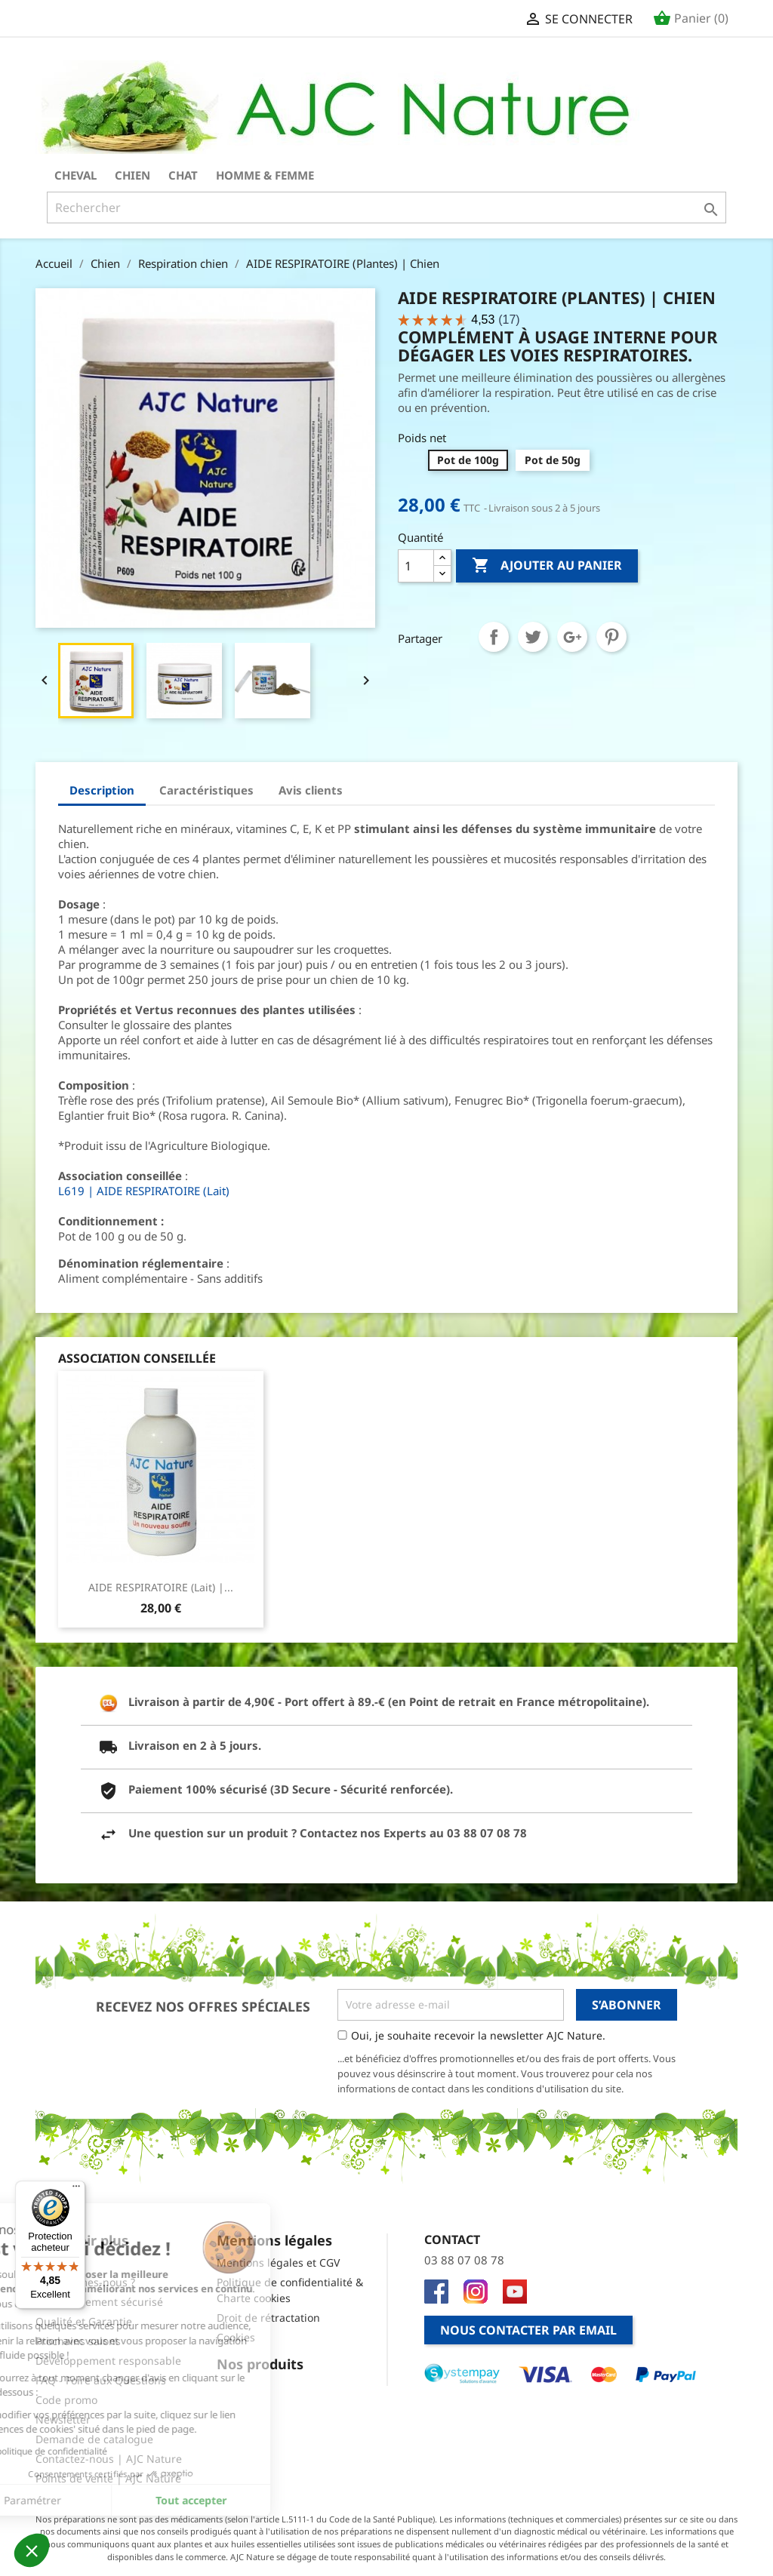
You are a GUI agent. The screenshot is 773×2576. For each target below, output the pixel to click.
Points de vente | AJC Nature (108, 2478)
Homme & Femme (265, 175)
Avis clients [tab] (311, 790)
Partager (494, 637)
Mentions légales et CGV (278, 2262)
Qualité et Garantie (83, 2321)
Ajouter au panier (547, 566)
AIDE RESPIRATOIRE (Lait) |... (160, 1587)
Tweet (533, 637)
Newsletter (63, 2419)
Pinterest (611, 637)
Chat (183, 175)
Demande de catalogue (94, 2439)
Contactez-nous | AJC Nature (108, 2459)
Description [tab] (101, 790)
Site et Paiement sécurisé (99, 2302)
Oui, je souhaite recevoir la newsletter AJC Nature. (478, 2035)
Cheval (75, 175)
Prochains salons (78, 2341)
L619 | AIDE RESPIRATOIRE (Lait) (143, 1190)
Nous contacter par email (528, 2330)
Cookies (236, 2337)
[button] (32, 2550)
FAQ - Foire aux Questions (100, 2380)
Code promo (66, 2400)
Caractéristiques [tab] (206, 790)
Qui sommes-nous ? (85, 2282)
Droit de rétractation (268, 2317)
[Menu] (76, 2190)
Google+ (572, 637)
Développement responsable (108, 2360)
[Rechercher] (386, 207)
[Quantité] (416, 566)
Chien (132, 175)
